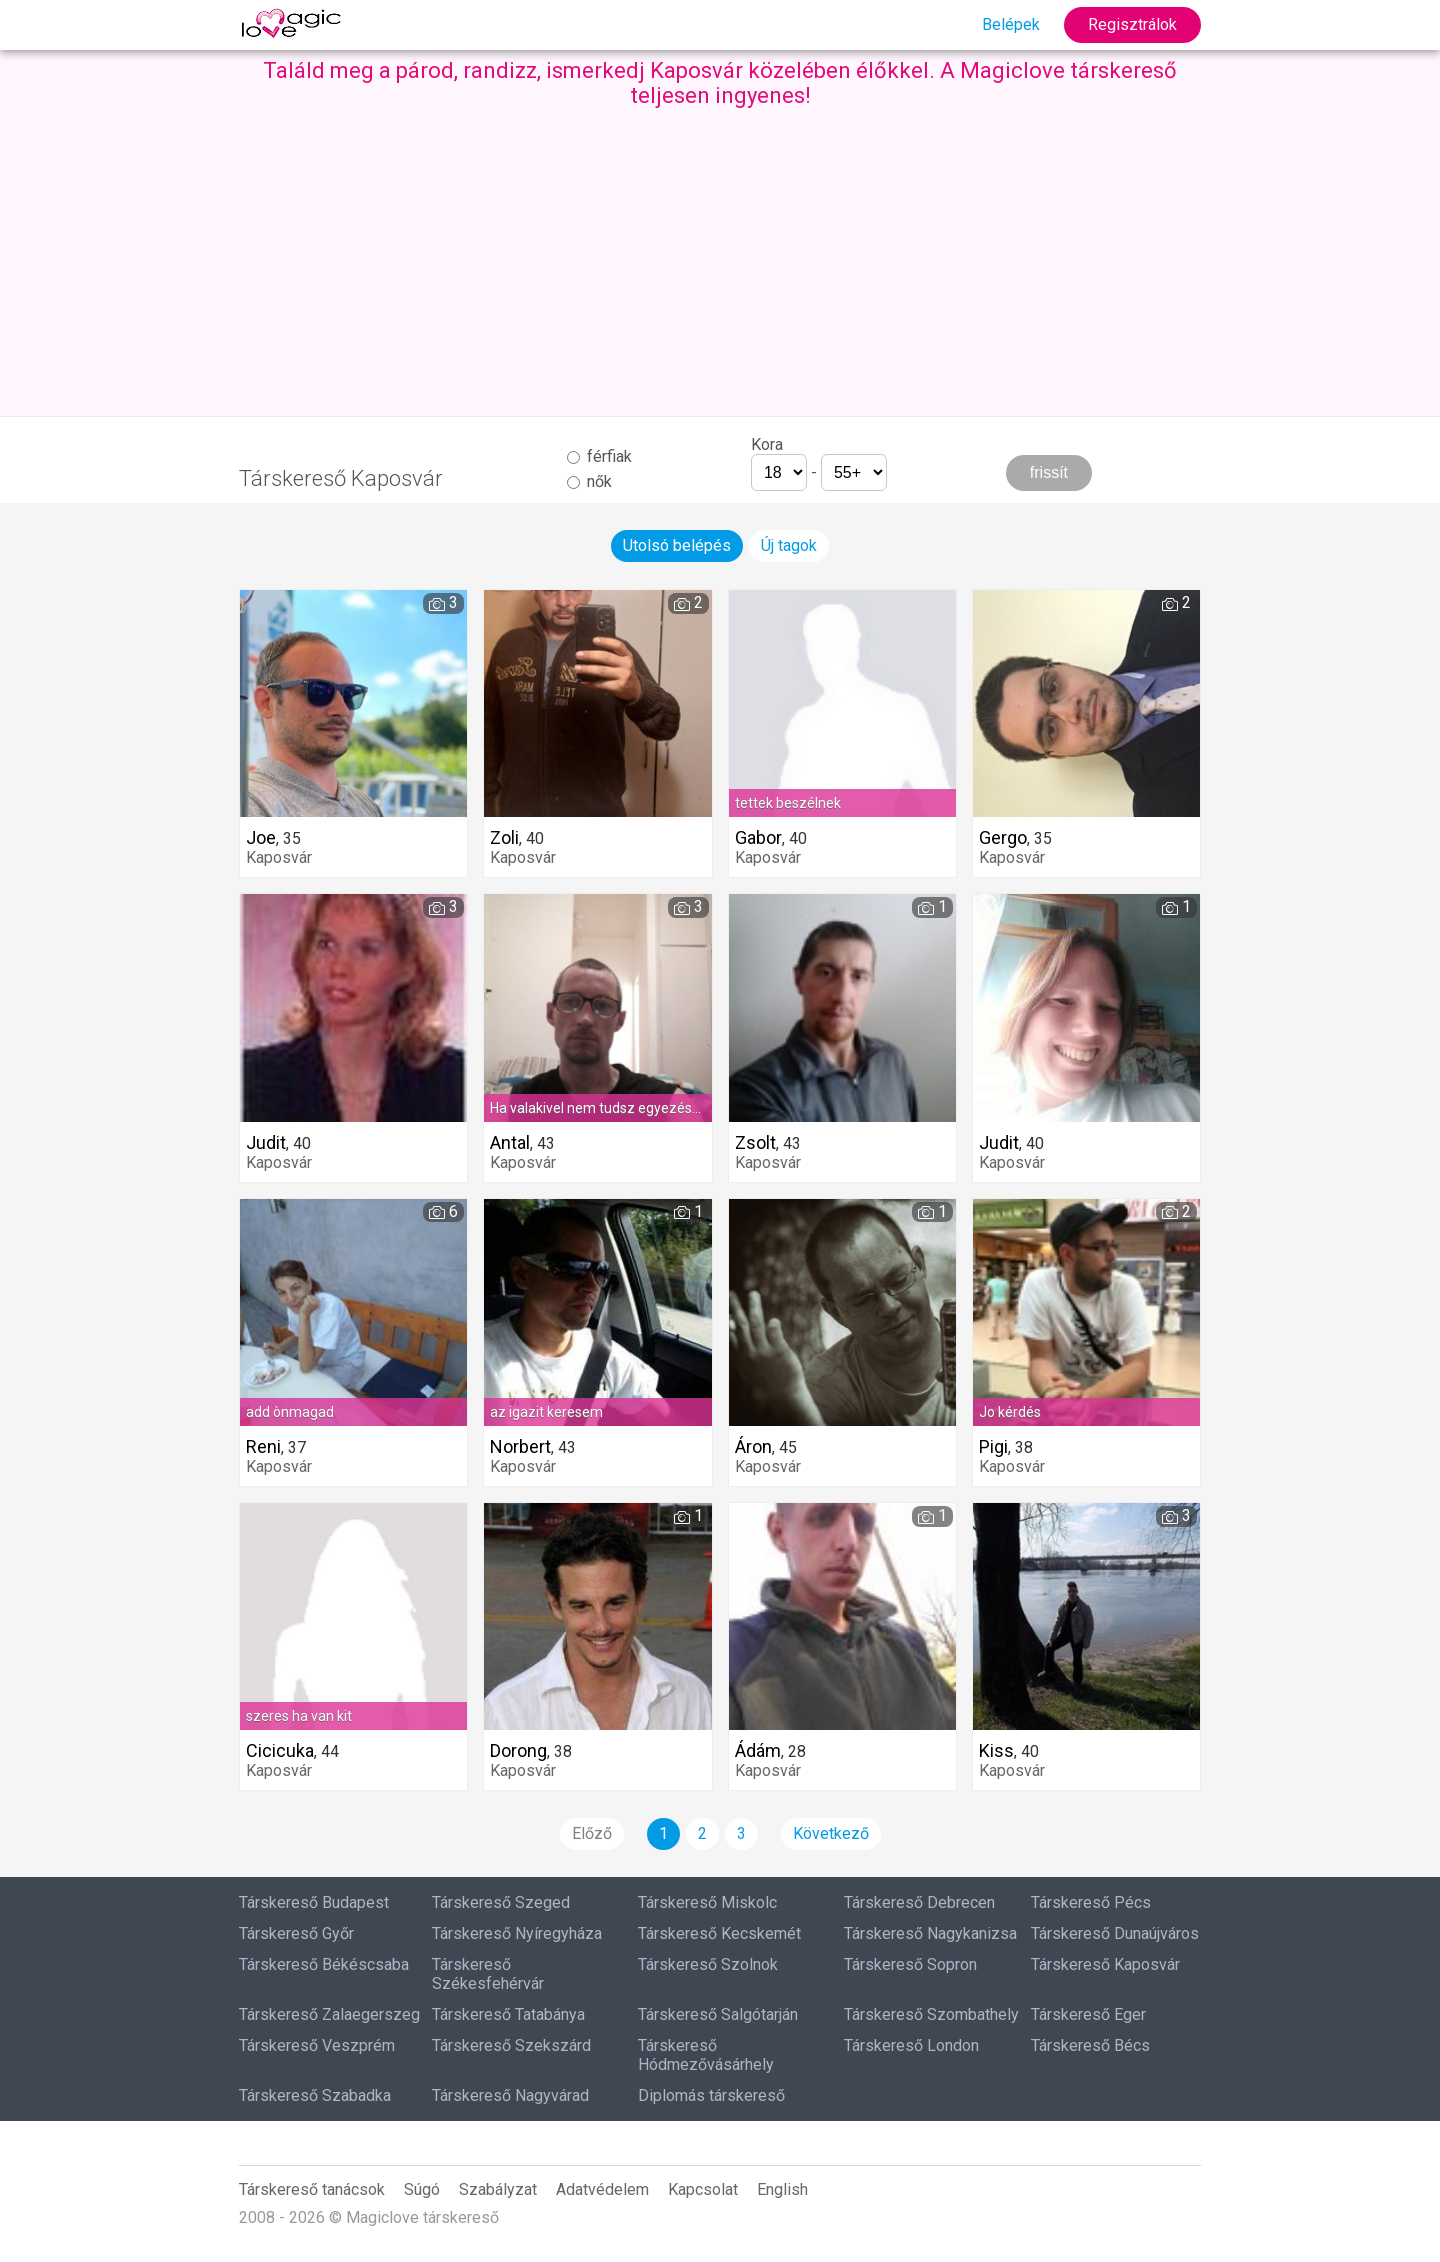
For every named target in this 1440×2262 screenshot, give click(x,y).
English (782, 2189)
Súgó (422, 2189)
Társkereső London (911, 2045)
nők (589, 481)
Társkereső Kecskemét (719, 1933)
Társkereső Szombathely (931, 2014)
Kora (767, 444)
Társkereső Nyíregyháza (517, 1933)
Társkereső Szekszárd (511, 2045)
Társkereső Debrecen (919, 1902)
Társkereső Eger (1088, 2014)
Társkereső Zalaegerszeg (329, 2014)
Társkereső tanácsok (312, 2189)
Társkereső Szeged (501, 1902)
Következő (831, 1833)
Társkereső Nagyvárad (510, 2095)
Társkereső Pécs (1091, 1902)
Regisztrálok (1132, 24)
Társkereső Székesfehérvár (488, 1974)
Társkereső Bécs (1090, 2045)
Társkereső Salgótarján (718, 2014)
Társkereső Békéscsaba (324, 1964)
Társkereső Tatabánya (508, 2014)
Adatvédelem (602, 2189)
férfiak (599, 456)
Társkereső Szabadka (315, 2095)
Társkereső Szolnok (708, 1964)
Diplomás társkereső (711, 2095)
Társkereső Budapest (314, 1902)
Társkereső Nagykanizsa (930, 1933)
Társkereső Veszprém (317, 2045)
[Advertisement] (720, 258)
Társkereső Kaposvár (1105, 1964)
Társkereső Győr (296, 1933)
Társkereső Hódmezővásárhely (706, 2055)
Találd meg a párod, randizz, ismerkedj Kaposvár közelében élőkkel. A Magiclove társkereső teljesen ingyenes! (720, 83)
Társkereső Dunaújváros (1115, 1933)
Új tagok (789, 545)
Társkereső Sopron (910, 1964)
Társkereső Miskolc (707, 1902)
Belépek (1011, 24)
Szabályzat (498, 2189)
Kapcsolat (703, 2189)
